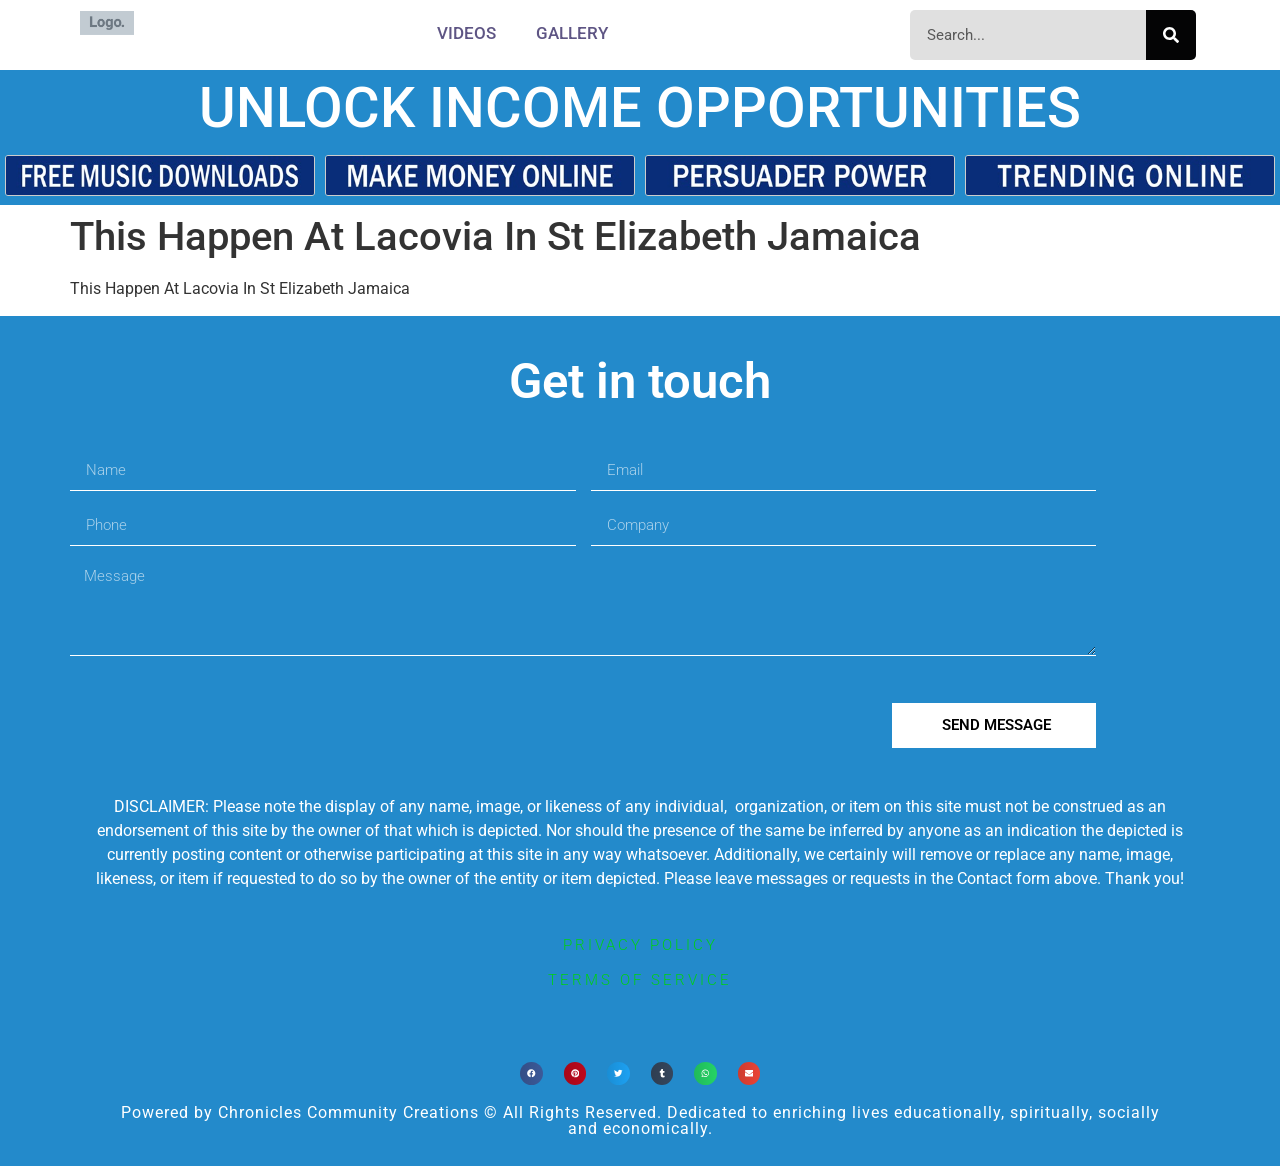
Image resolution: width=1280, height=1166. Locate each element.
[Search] (1171, 35)
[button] (531, 1073)
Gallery (572, 33)
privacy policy (640, 945)
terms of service (640, 980)
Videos (466, 33)
